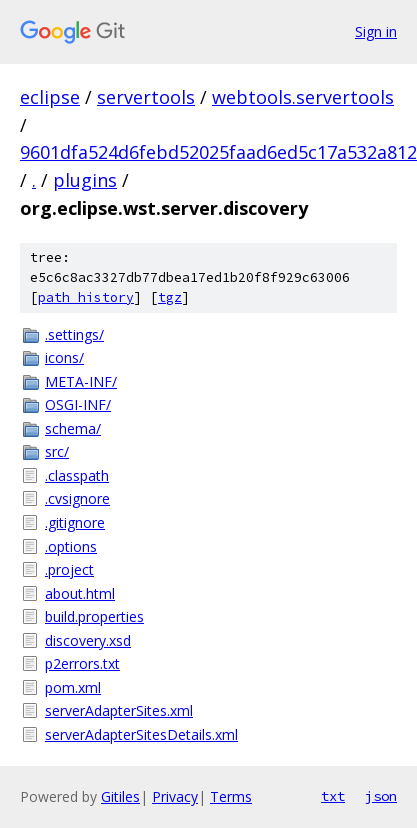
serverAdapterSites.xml (119, 710)
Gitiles (120, 796)
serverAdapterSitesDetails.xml (141, 734)
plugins (85, 180)
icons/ (64, 357)
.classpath (77, 475)
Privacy (175, 796)
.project (69, 569)
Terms (231, 796)
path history (86, 297)
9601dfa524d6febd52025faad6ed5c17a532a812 (218, 152)
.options (71, 546)
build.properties (94, 616)
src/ (57, 451)
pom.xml (73, 687)
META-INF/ (81, 381)
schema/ (73, 428)
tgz (170, 297)
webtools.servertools (303, 97)
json (381, 796)
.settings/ (74, 334)
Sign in (376, 31)
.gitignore (75, 522)
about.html (80, 593)
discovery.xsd (88, 640)
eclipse (50, 97)
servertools (146, 97)
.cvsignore (77, 498)
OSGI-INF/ (78, 404)
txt (333, 796)
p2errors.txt (82, 663)
